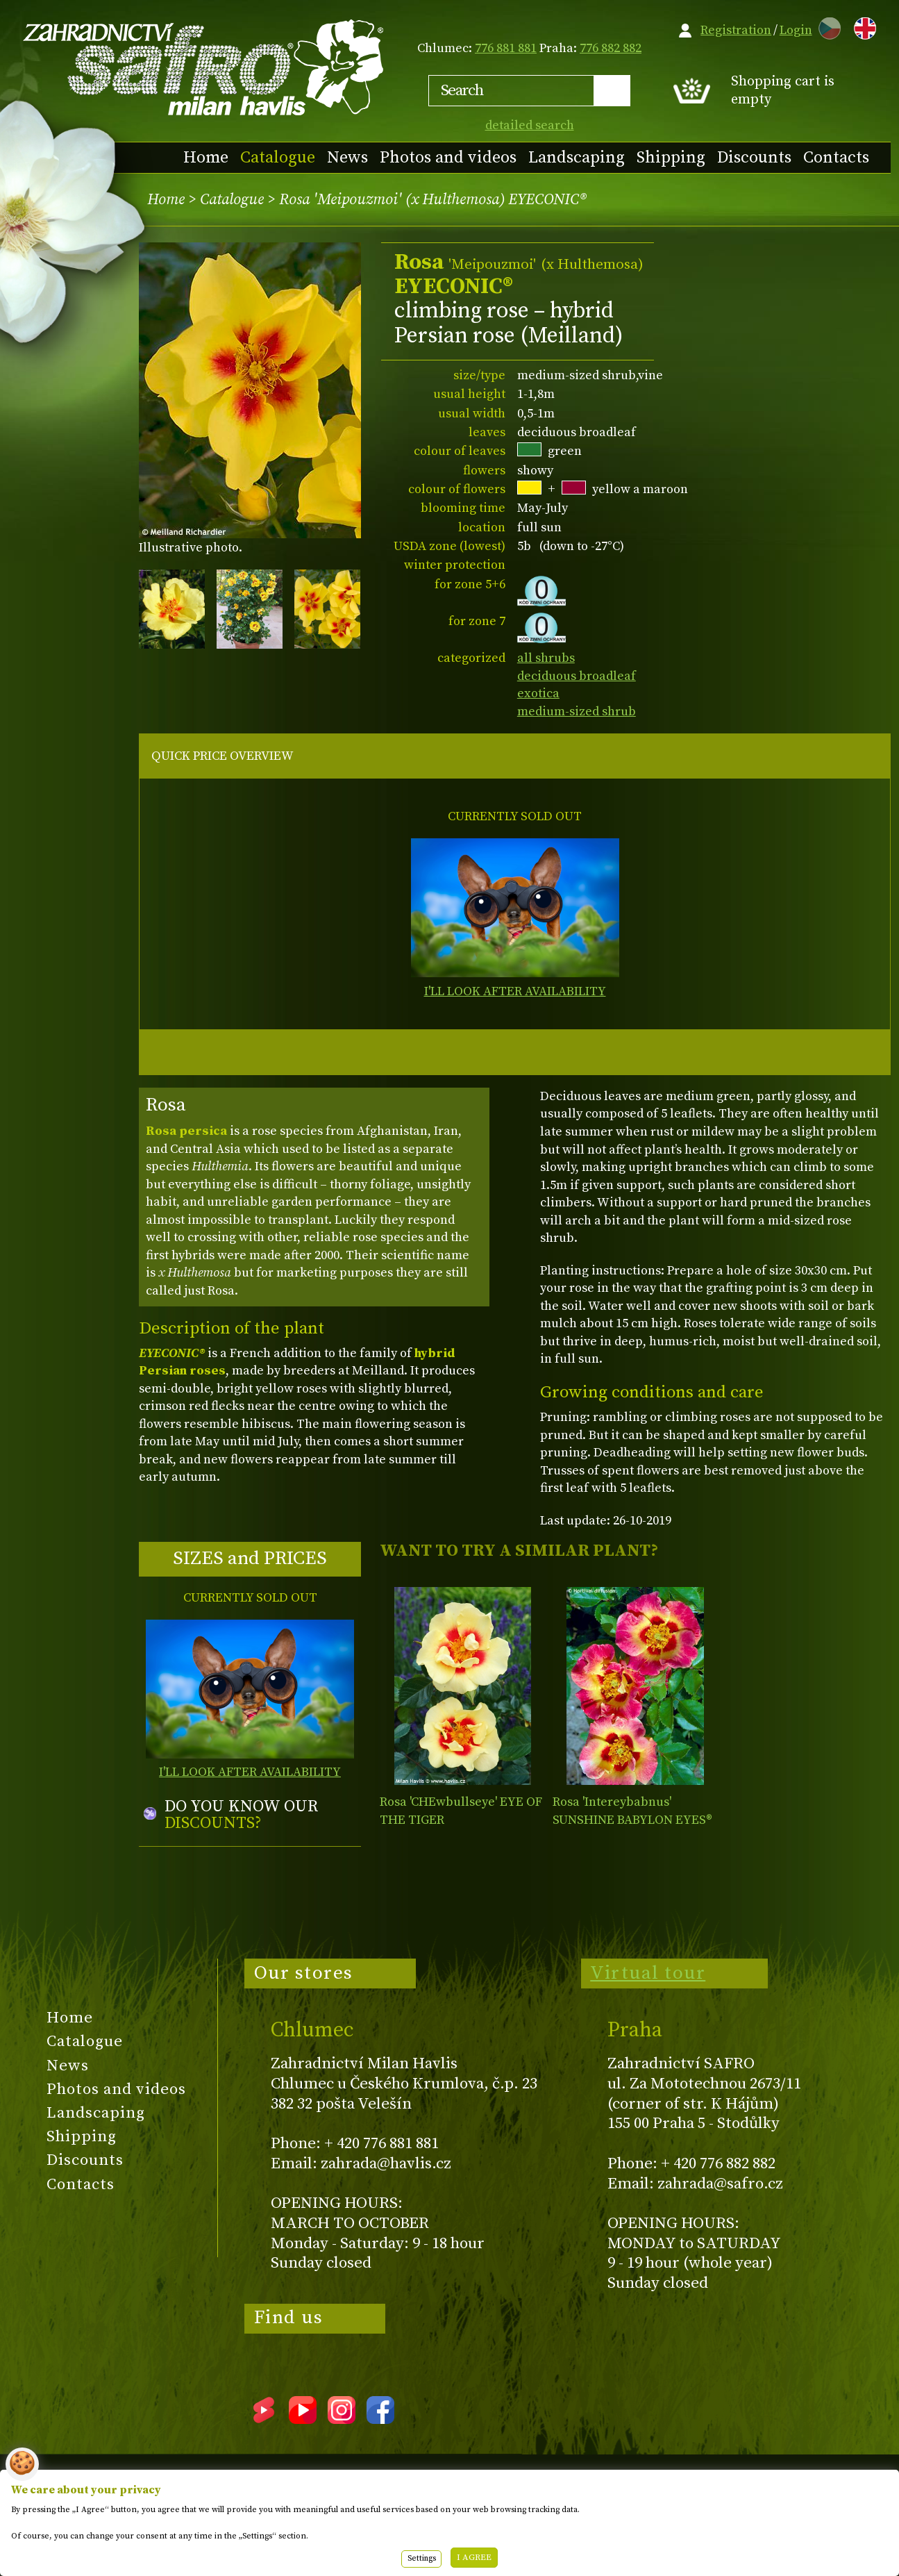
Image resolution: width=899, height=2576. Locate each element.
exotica (538, 693)
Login (796, 30)
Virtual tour (647, 1973)
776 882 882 (610, 48)
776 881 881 (506, 48)
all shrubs (546, 658)
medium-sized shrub (576, 712)
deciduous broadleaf (576, 676)
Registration (735, 30)
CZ (826, 26)
